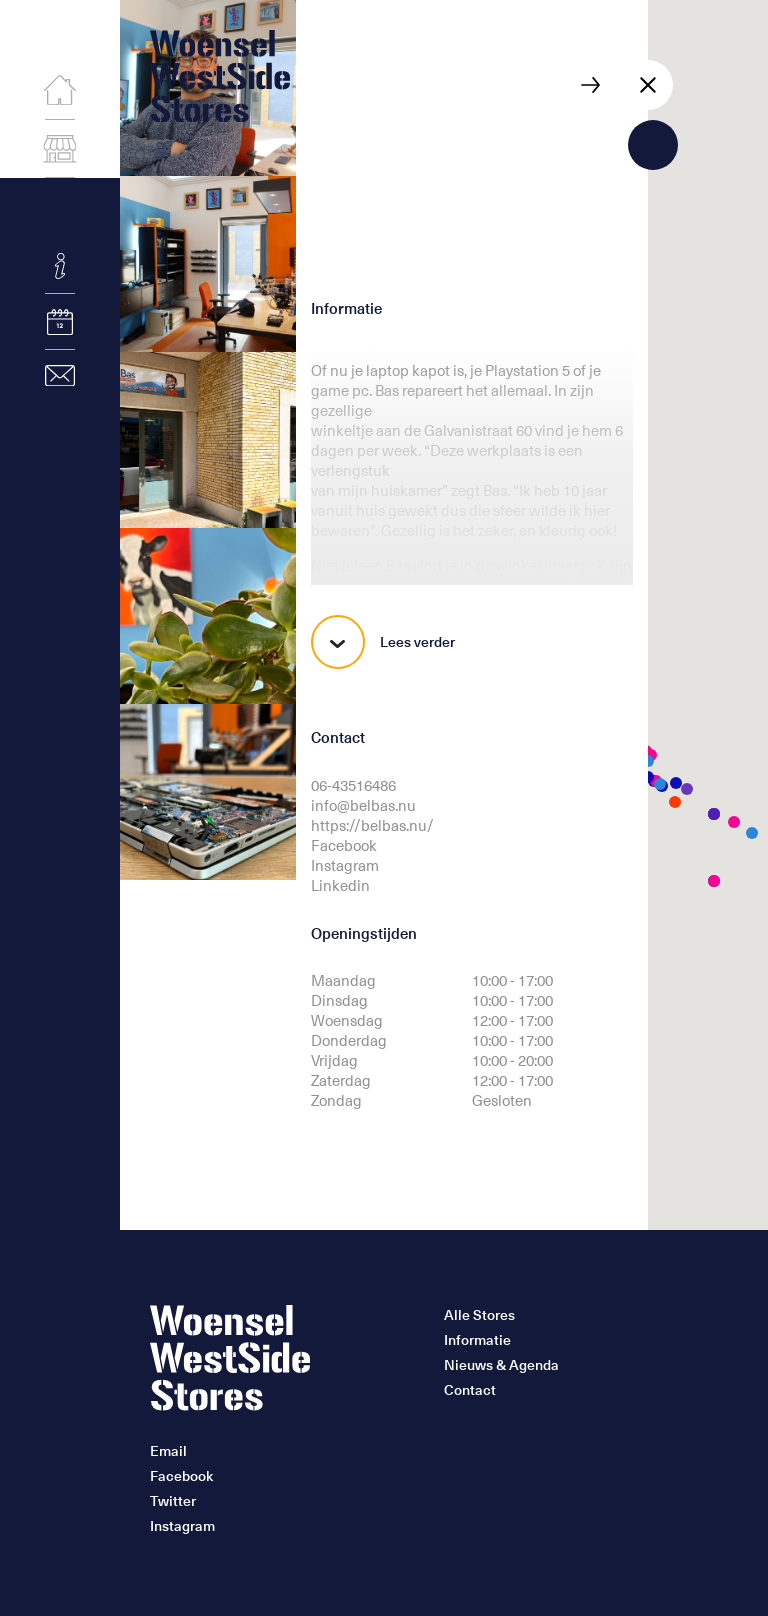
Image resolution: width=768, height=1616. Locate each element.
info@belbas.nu (363, 805)
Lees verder (383, 642)
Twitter (173, 1501)
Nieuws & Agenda (501, 1365)
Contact (470, 1390)
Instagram (345, 865)
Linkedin (340, 885)
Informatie (477, 1340)
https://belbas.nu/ (372, 825)
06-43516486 (353, 785)
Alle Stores (479, 1315)
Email (168, 1451)
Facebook (344, 845)
